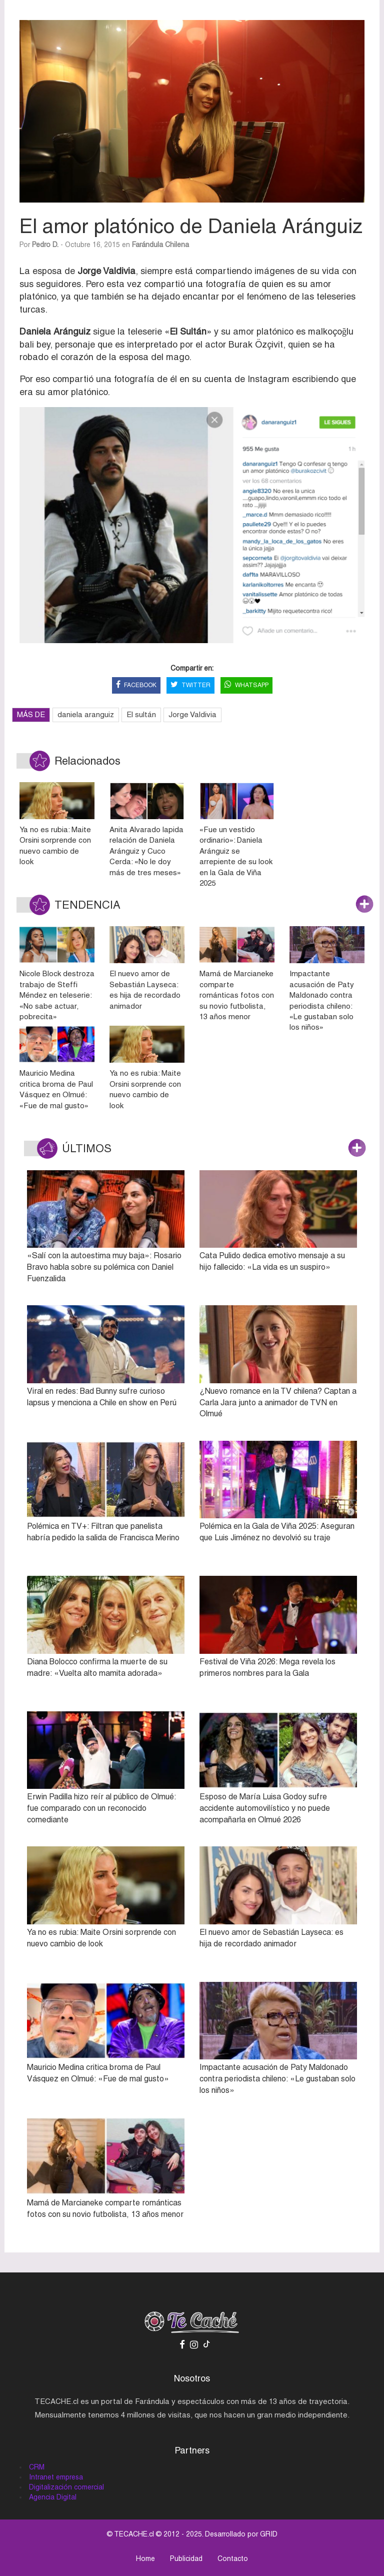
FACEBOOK (136, 685)
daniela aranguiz (86, 714)
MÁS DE (31, 714)
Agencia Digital (52, 2497)
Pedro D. (45, 245)
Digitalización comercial (66, 2487)
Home (145, 2558)
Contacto (233, 2558)
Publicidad (186, 2558)
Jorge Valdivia (192, 714)
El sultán (141, 714)
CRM (36, 2467)
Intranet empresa (56, 2477)
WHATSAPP (246, 685)
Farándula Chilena (160, 245)
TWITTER (190, 685)
